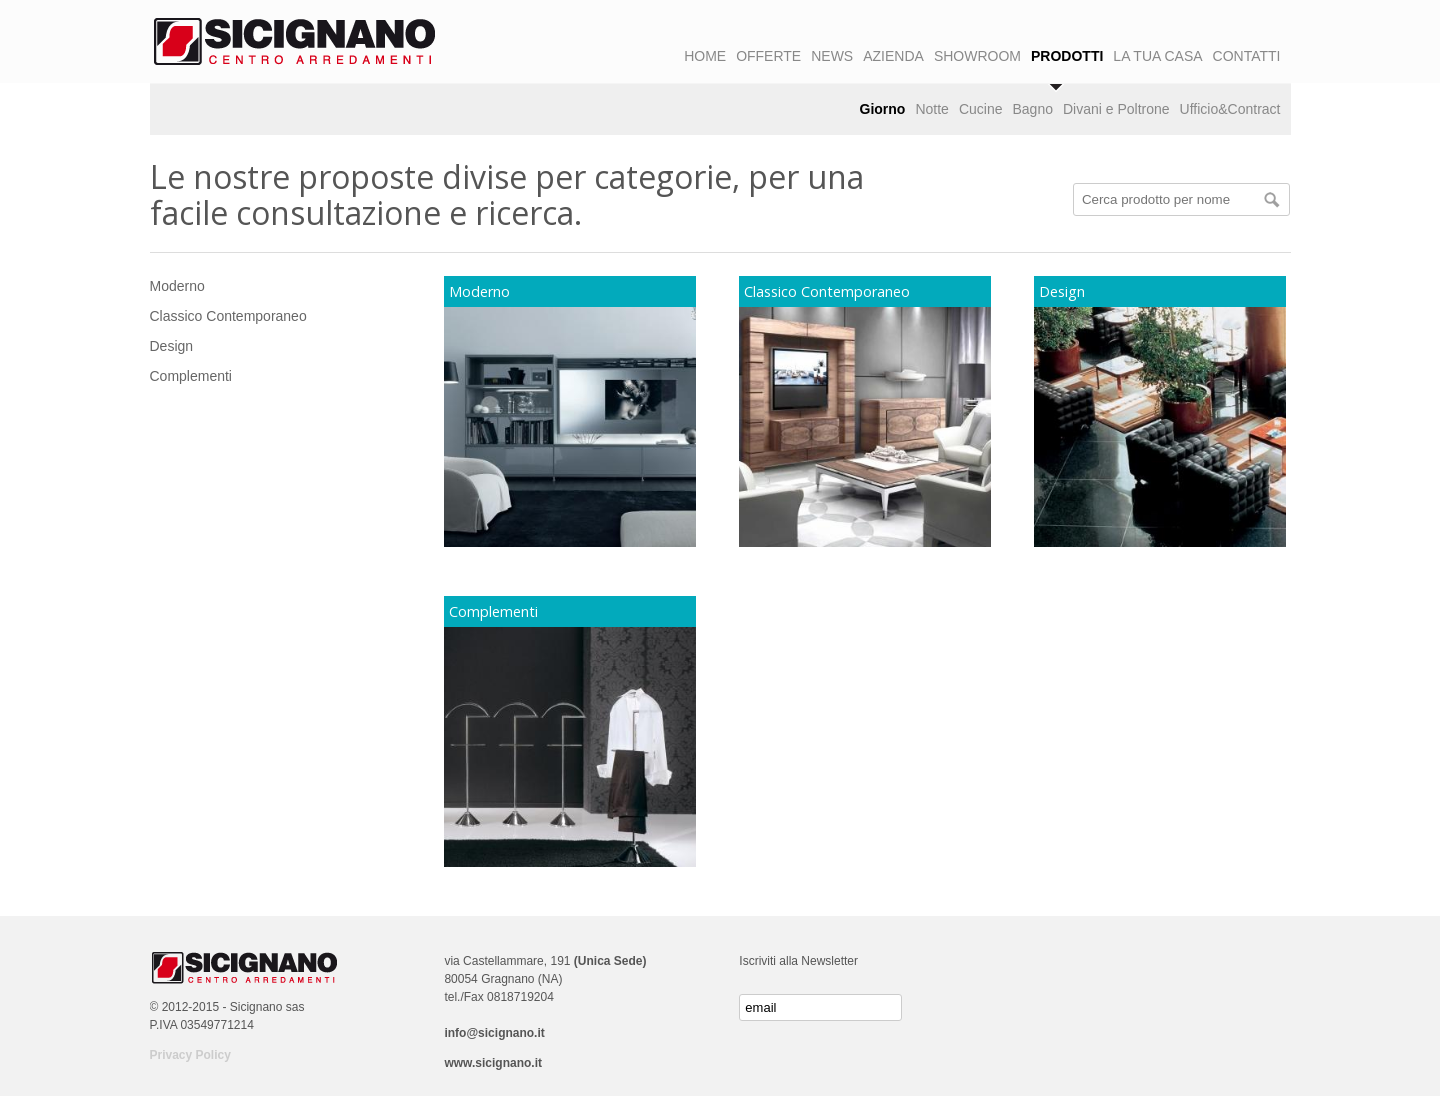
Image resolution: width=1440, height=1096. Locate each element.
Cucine (981, 109)
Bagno (1032, 109)
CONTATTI (1247, 56)
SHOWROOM (977, 56)
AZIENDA (893, 56)
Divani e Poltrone (1116, 109)
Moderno (177, 286)
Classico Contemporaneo (228, 316)
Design (172, 346)
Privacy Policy (190, 1055)
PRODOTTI (1067, 56)
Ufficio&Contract (1230, 109)
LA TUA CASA (1157, 56)
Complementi (191, 376)
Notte (931, 109)
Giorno (883, 109)
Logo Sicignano (295, 42)
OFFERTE (768, 56)
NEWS (832, 56)
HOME (705, 56)
